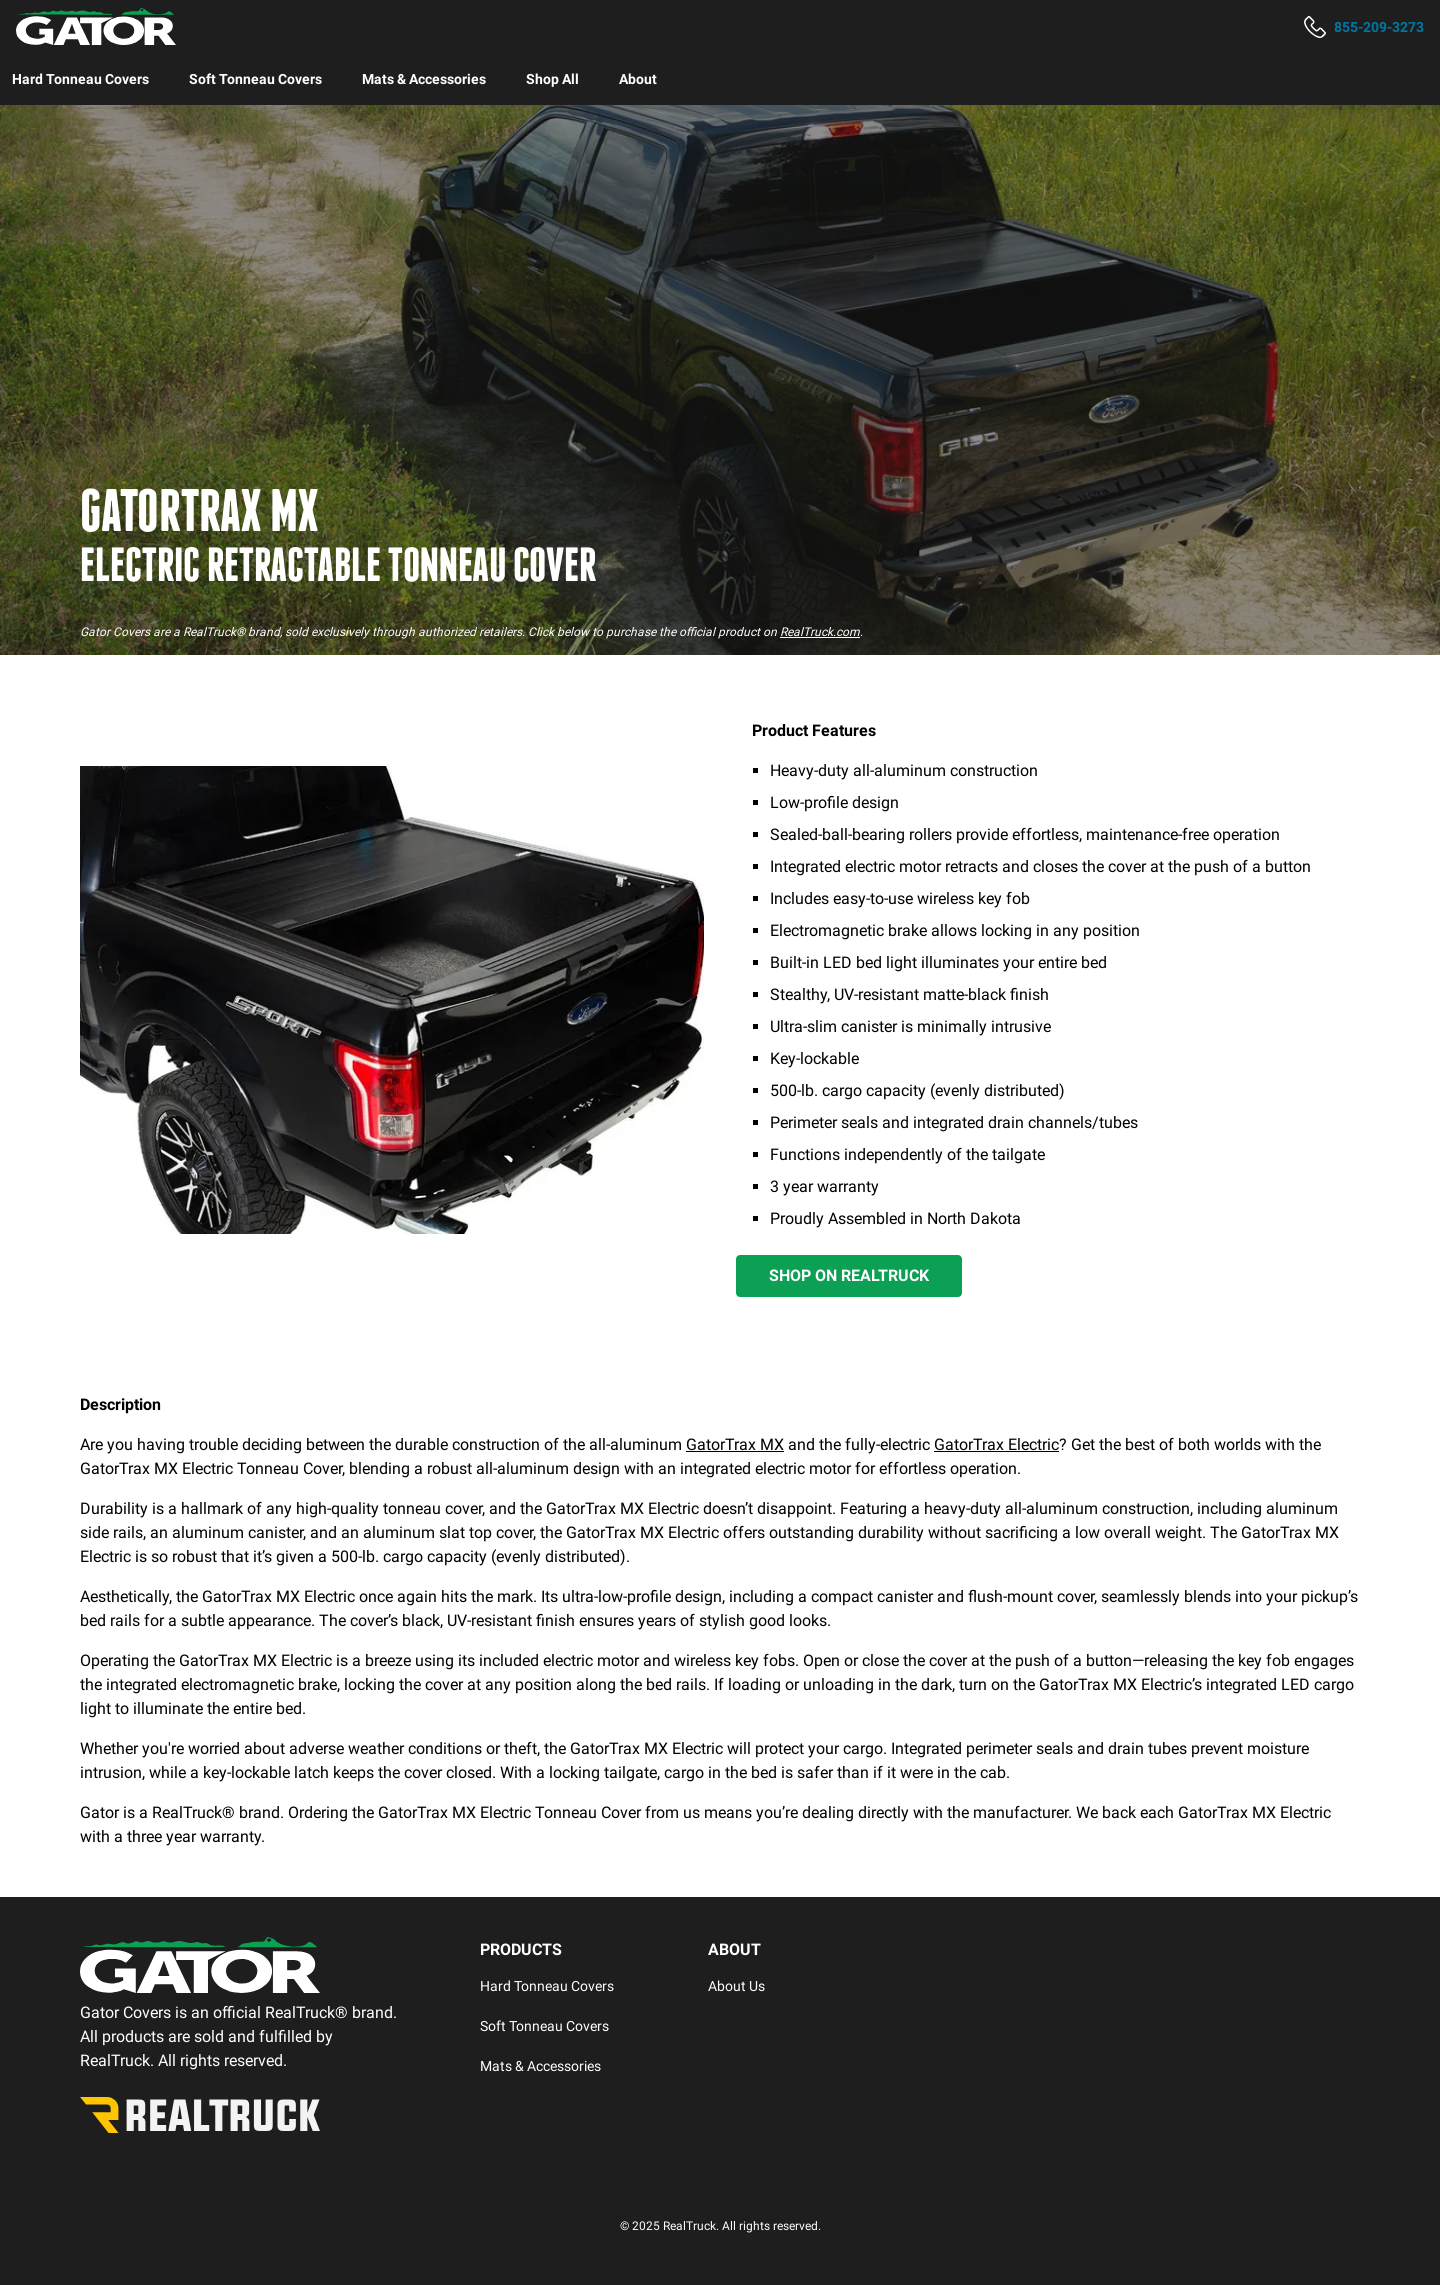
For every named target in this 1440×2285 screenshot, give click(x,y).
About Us (736, 1986)
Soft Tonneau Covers (255, 79)
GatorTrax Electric (996, 1444)
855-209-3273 (1379, 27)
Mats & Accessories (424, 79)
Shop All (552, 79)
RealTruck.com (820, 632)
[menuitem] (80, 79)
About (638, 79)
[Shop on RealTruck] (849, 1276)
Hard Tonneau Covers (80, 79)
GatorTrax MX (735, 1444)
